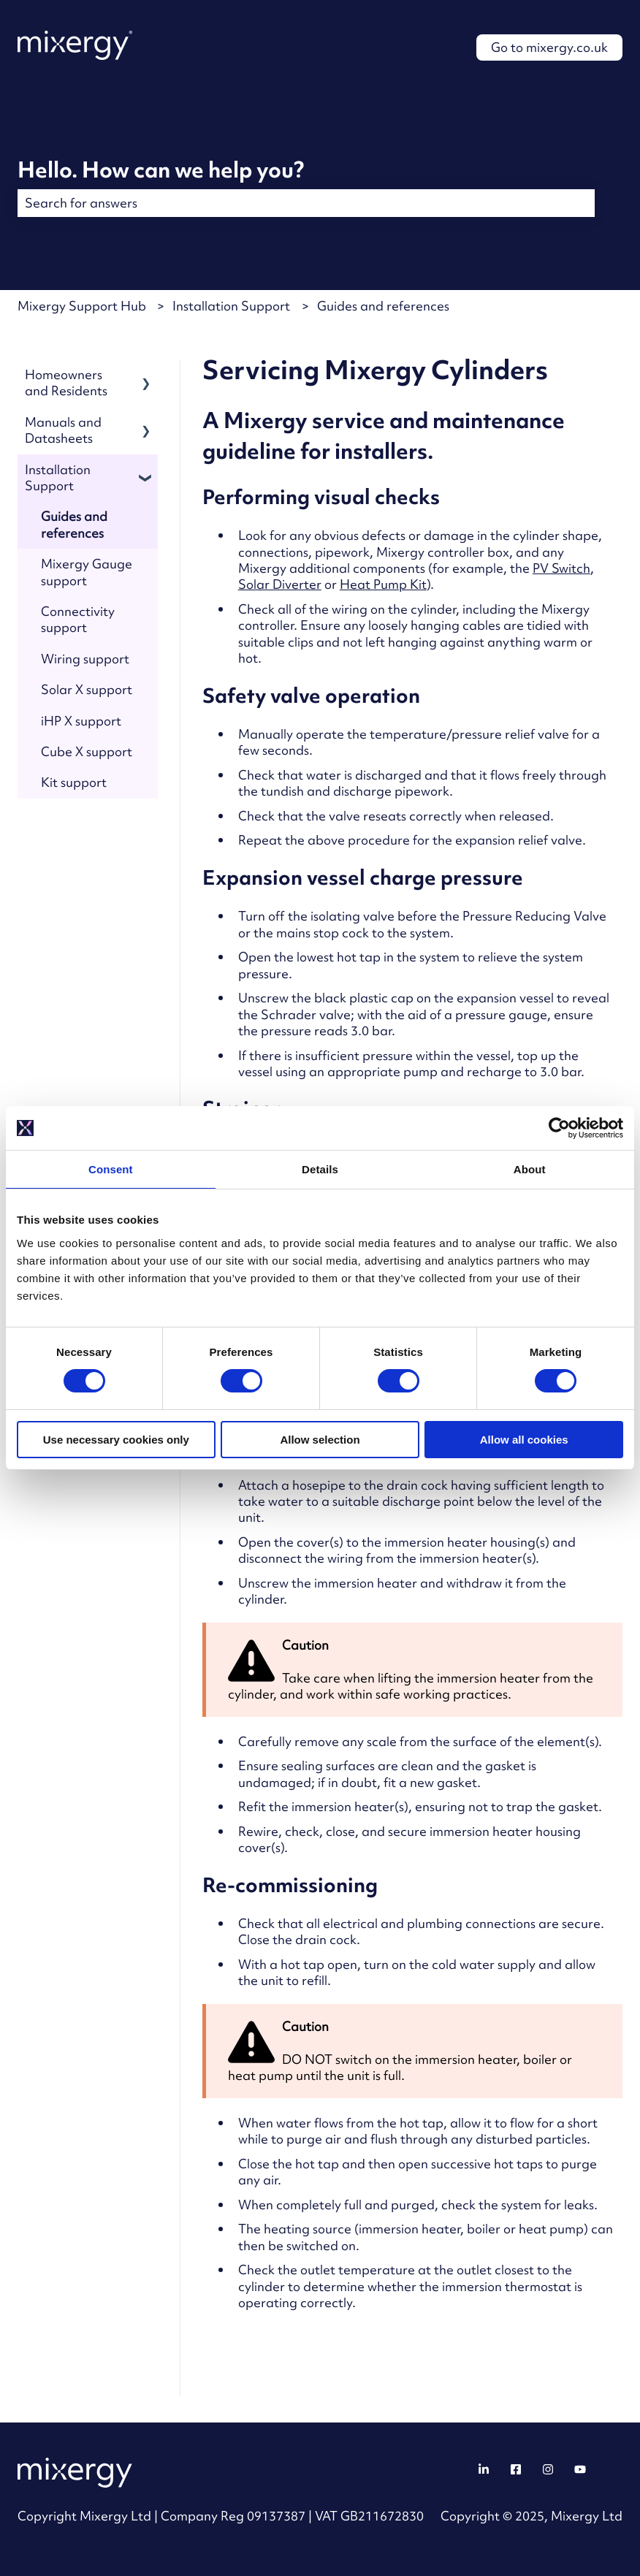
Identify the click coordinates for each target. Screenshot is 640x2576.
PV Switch (561, 568)
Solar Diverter (279, 584)
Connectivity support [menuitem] (78, 619)
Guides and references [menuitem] (74, 524)
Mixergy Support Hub (82, 305)
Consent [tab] (110, 1169)
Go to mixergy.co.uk (549, 47)
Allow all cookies (524, 1439)
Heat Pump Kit (383, 584)
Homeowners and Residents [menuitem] (66, 382)
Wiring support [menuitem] (85, 658)
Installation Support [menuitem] (58, 477)
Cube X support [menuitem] (86, 751)
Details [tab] (320, 1169)
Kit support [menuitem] (74, 782)
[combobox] (306, 203)
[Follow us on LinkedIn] (483, 2469)
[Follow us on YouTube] (580, 2469)
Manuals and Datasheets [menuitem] (63, 430)
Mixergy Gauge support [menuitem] (86, 571)
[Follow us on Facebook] (515, 2469)
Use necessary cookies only (116, 1439)
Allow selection (319, 1439)
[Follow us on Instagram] (548, 2469)
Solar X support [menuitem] (86, 689)
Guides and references (383, 305)
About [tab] (530, 1169)
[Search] (608, 203)
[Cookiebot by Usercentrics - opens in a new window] (559, 1128)
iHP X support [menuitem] (81, 720)
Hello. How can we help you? (161, 169)
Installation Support (231, 305)
